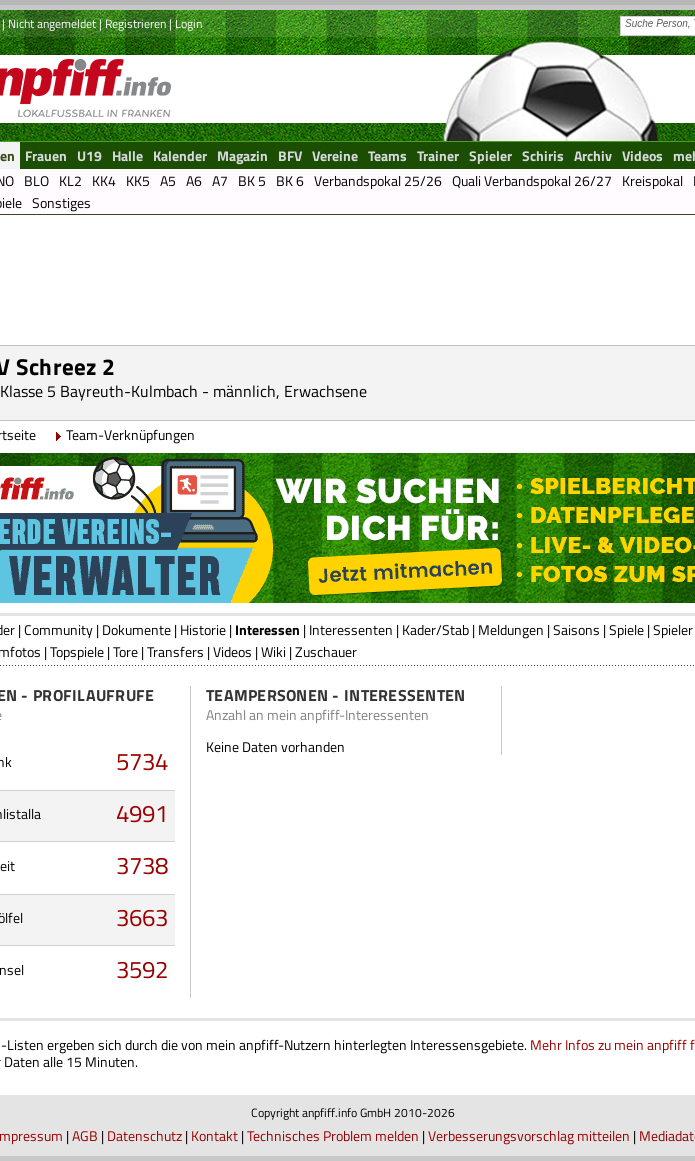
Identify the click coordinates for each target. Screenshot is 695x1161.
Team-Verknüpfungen (130, 434)
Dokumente (136, 629)
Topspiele (77, 651)
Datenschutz (144, 1135)
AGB (85, 1135)
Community (58, 629)
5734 (142, 761)
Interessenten (351, 629)
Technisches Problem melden (333, 1135)
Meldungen (511, 629)
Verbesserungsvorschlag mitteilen (529, 1135)
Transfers (175, 651)
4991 (142, 813)
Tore (125, 651)
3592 (142, 969)
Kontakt (214, 1135)
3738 (142, 865)
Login (188, 23)
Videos (232, 651)
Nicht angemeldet (52, 23)
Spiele (626, 629)
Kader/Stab (435, 629)
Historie (203, 629)
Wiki (273, 651)
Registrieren (135, 23)
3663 (142, 917)
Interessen (267, 629)
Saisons (576, 629)
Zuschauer (326, 651)
